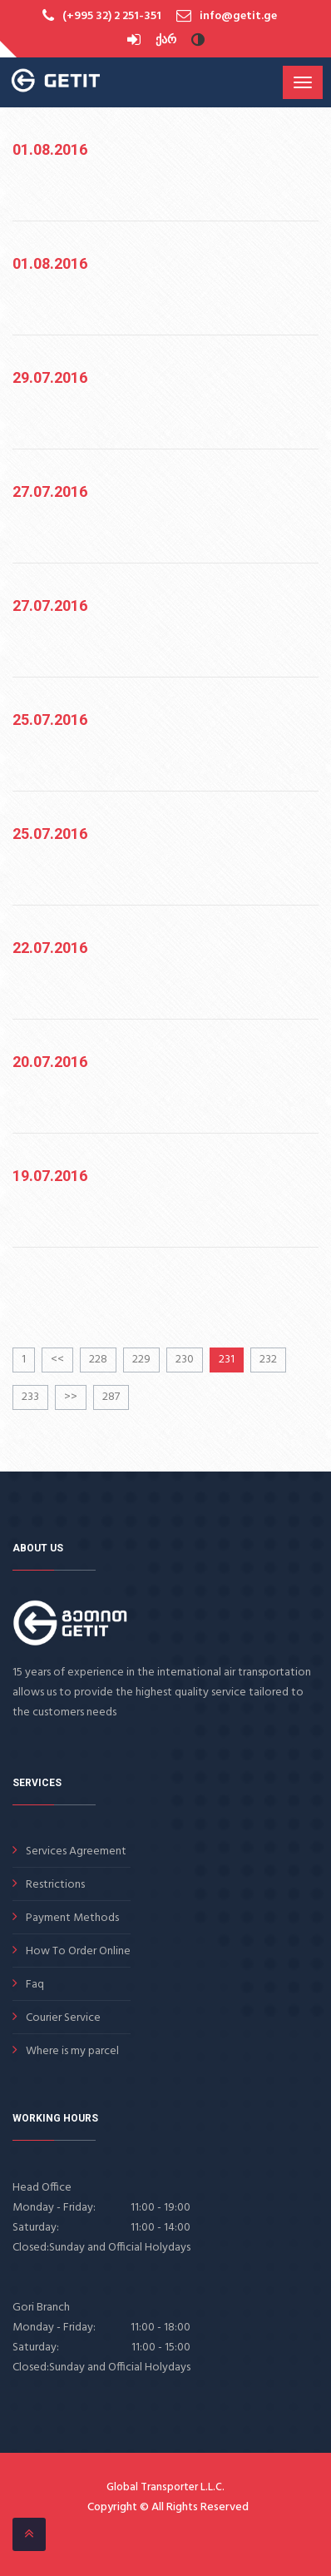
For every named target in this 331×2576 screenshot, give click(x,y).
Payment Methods (72, 1918)
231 (227, 1359)
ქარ (166, 40)
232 (268, 1359)
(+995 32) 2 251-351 (111, 16)
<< (57, 1359)
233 (30, 1397)
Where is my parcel (72, 2051)
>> (70, 1397)
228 (98, 1359)
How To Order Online (78, 1951)
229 (141, 1359)
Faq (35, 1984)
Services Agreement (76, 1851)
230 (184, 1359)
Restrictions (55, 1884)
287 (111, 1397)
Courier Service (63, 2018)
